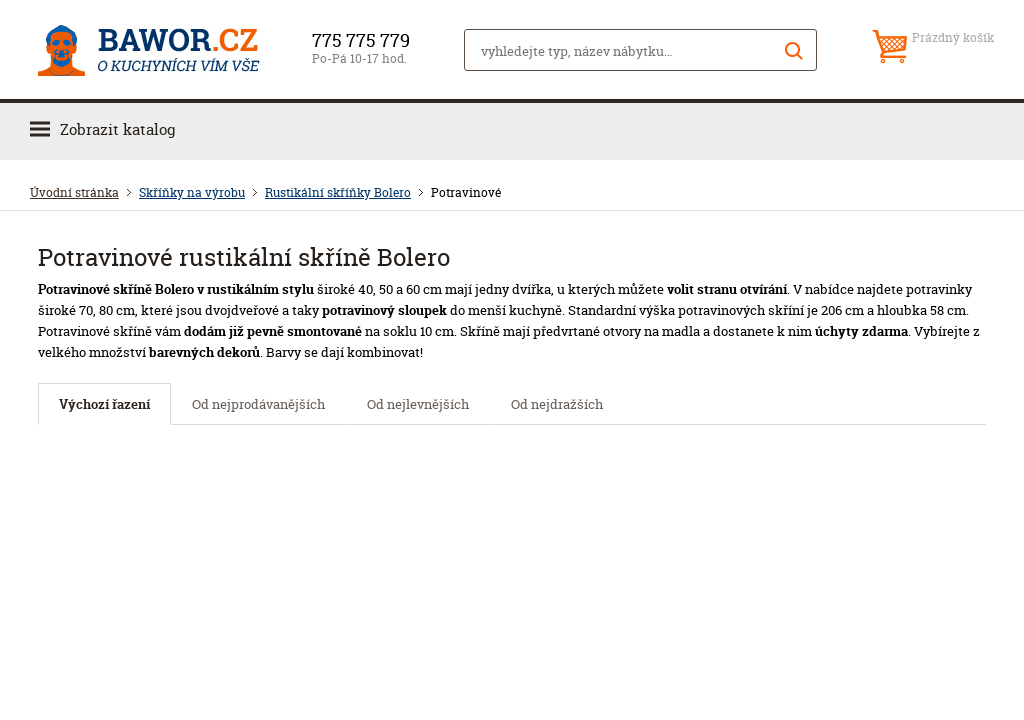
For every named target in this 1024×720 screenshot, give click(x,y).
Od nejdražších (557, 404)
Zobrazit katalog (117, 129)
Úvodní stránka (74, 192)
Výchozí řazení (104, 404)
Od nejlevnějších (418, 404)
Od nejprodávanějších (258, 404)
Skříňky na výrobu (192, 192)
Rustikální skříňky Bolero (338, 192)
